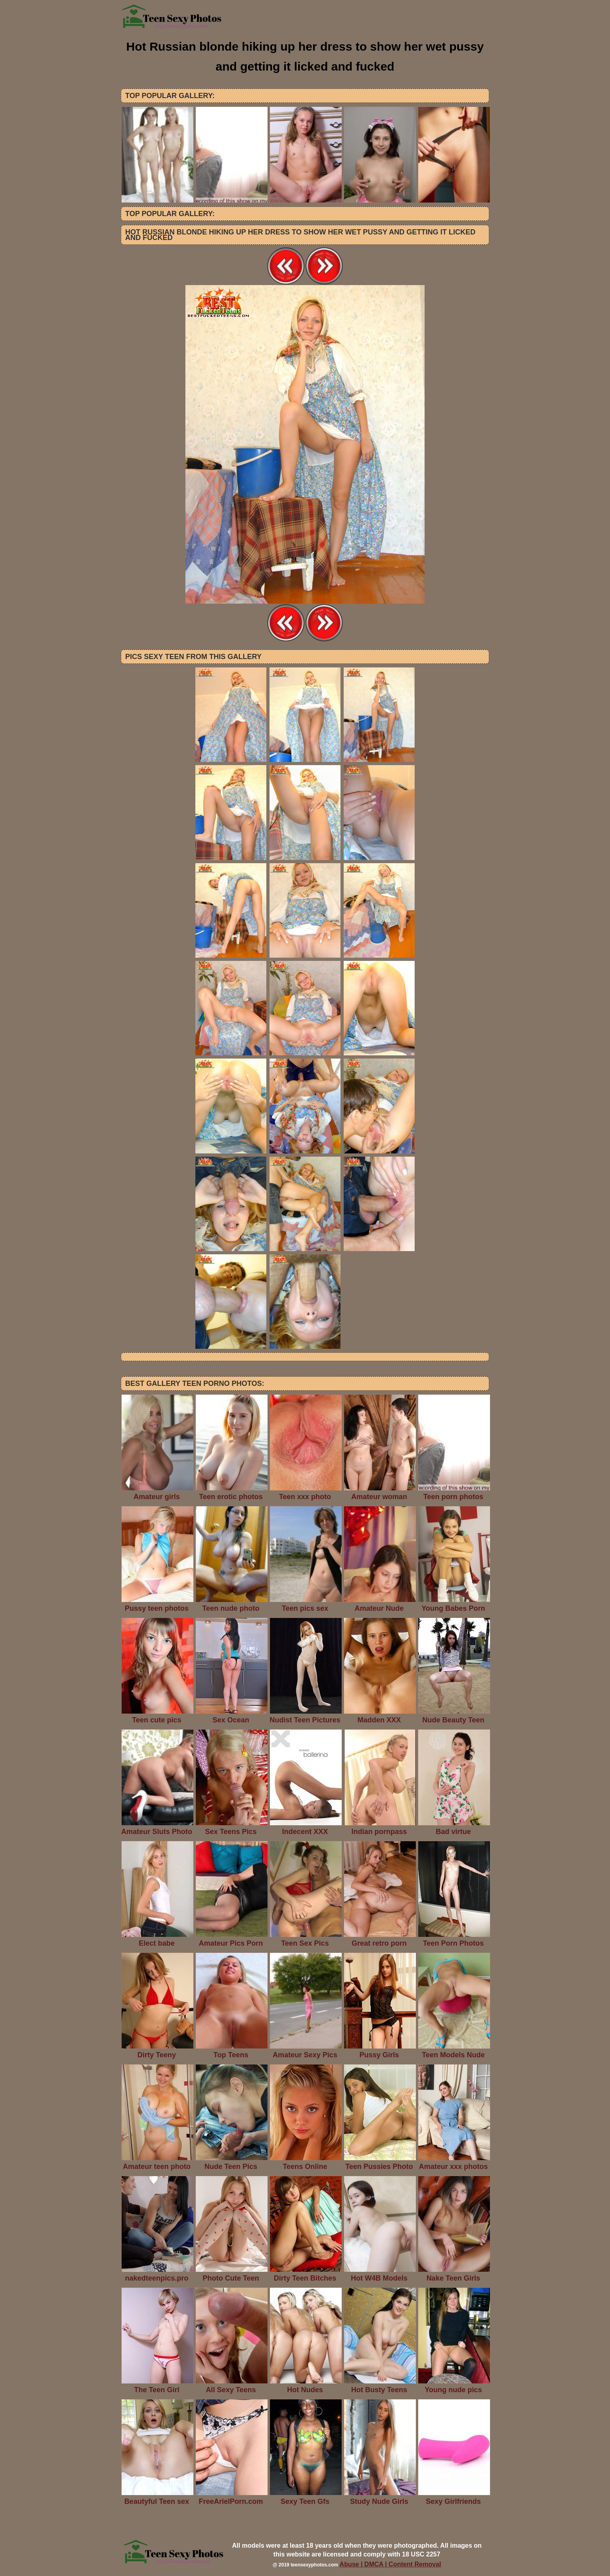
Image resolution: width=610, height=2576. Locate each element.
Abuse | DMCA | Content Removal (390, 2564)
